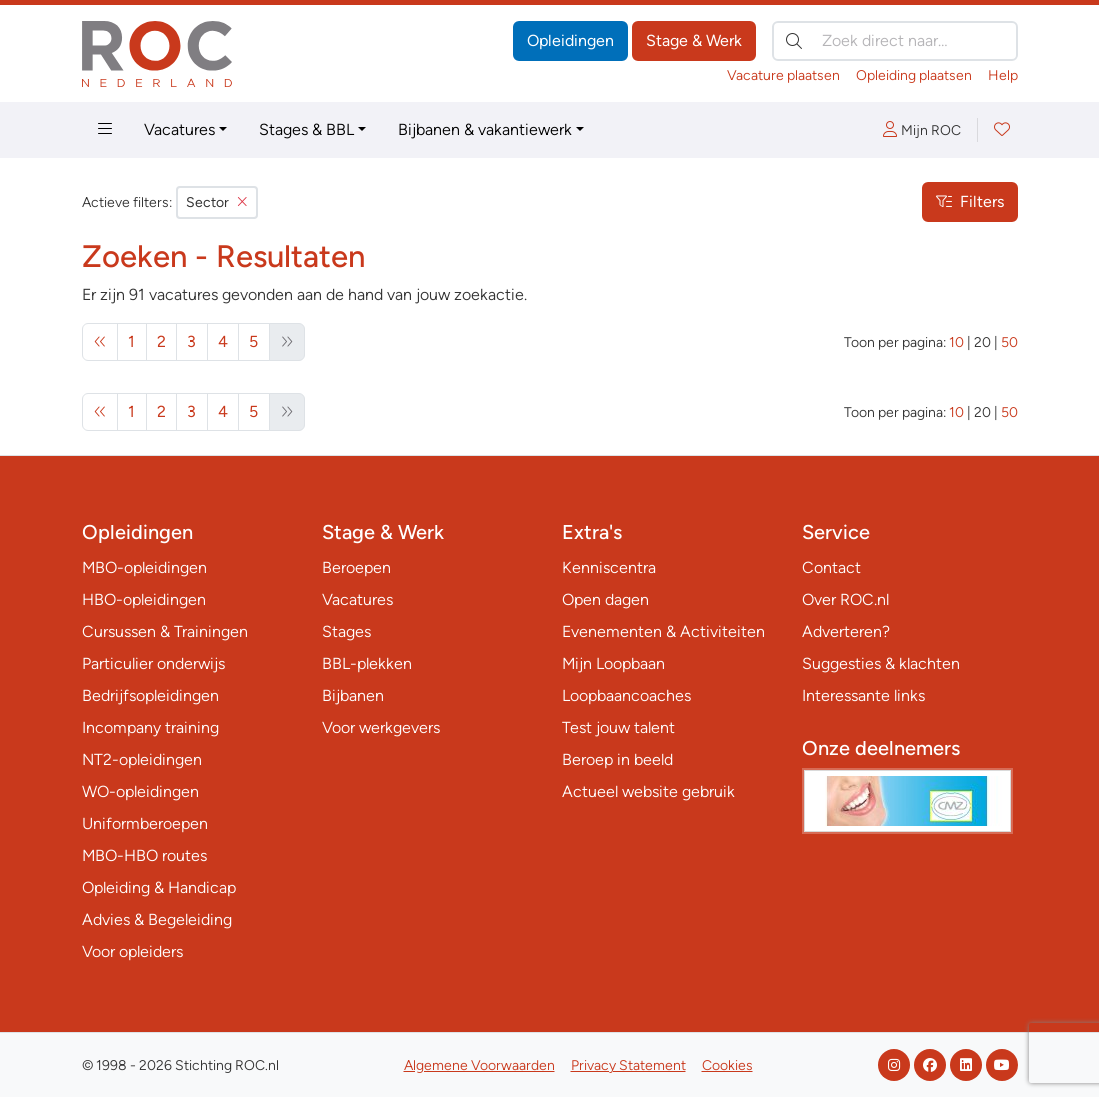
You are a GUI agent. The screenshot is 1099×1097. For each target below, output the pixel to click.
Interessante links (863, 695)
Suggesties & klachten (881, 663)
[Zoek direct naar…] (895, 41)
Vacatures (179, 129)
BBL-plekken (367, 663)
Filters (970, 201)
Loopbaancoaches (626, 695)
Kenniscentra (609, 567)
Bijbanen (353, 695)
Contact (831, 567)
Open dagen (605, 599)
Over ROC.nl (845, 599)
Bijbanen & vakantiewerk (485, 129)
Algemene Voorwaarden (479, 1065)
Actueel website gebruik (648, 791)
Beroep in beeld (617, 759)
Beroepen (356, 567)
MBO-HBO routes (144, 855)
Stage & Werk (694, 40)
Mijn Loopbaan (613, 663)
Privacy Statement (628, 1065)
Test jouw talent (618, 727)
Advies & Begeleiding (157, 919)
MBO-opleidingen (144, 567)
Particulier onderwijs (153, 663)
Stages (346, 631)
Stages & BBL (306, 129)
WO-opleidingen (140, 791)
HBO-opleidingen (144, 599)
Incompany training (150, 727)
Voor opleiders (132, 951)
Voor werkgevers (381, 727)
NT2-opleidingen (142, 759)
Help (1003, 75)
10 (956, 342)
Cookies (727, 1065)
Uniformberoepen (145, 823)
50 (1009, 342)
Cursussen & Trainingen (165, 631)
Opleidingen (570, 40)
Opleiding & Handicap (159, 887)
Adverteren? (846, 631)
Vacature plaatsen (783, 75)
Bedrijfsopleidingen (150, 695)
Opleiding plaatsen (914, 75)
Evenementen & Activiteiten (663, 631)
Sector (217, 202)
